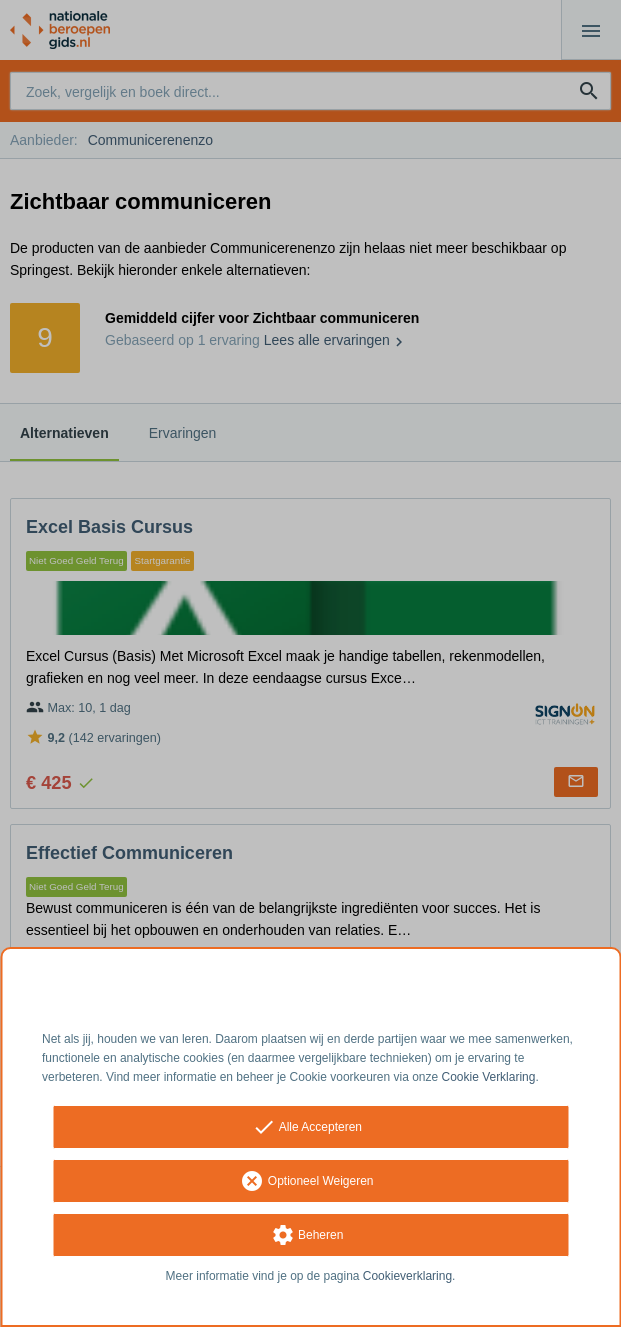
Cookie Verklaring (489, 1077)
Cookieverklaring (407, 1276)
